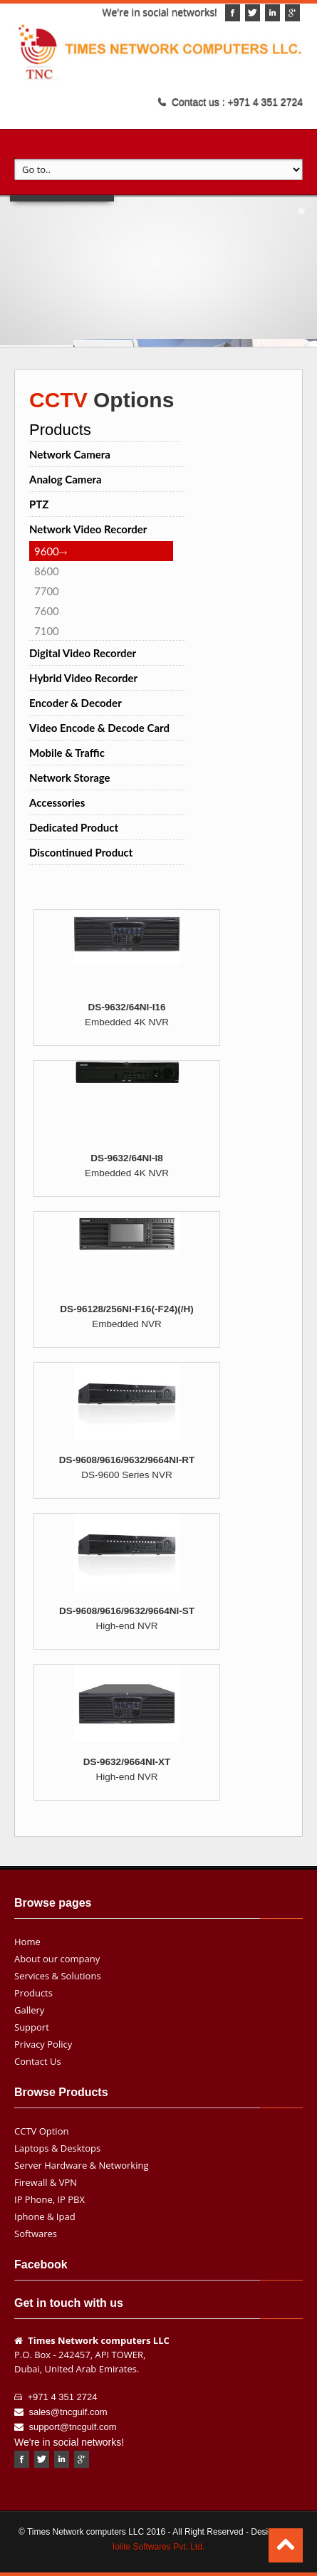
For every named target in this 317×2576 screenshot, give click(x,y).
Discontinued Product (80, 852)
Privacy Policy (43, 2044)
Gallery (29, 2010)
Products (33, 1992)
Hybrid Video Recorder (83, 677)
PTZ (38, 504)
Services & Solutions (57, 1975)
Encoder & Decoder (75, 702)
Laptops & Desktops (57, 2148)
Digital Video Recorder (82, 652)
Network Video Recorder (88, 529)
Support (31, 2027)
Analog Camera (65, 479)
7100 (46, 630)
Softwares (35, 2233)
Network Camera (69, 454)
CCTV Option (41, 2131)
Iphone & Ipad (45, 2216)
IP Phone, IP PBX (49, 2199)
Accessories (57, 802)
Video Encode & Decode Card (99, 727)
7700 (46, 591)
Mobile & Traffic (67, 752)
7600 (46, 610)
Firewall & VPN (45, 2182)
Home (27, 1941)
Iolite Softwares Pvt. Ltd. (158, 2547)
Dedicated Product (73, 827)
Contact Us (37, 2061)
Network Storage (69, 777)
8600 (46, 571)
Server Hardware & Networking (81, 2165)
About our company (57, 1958)
